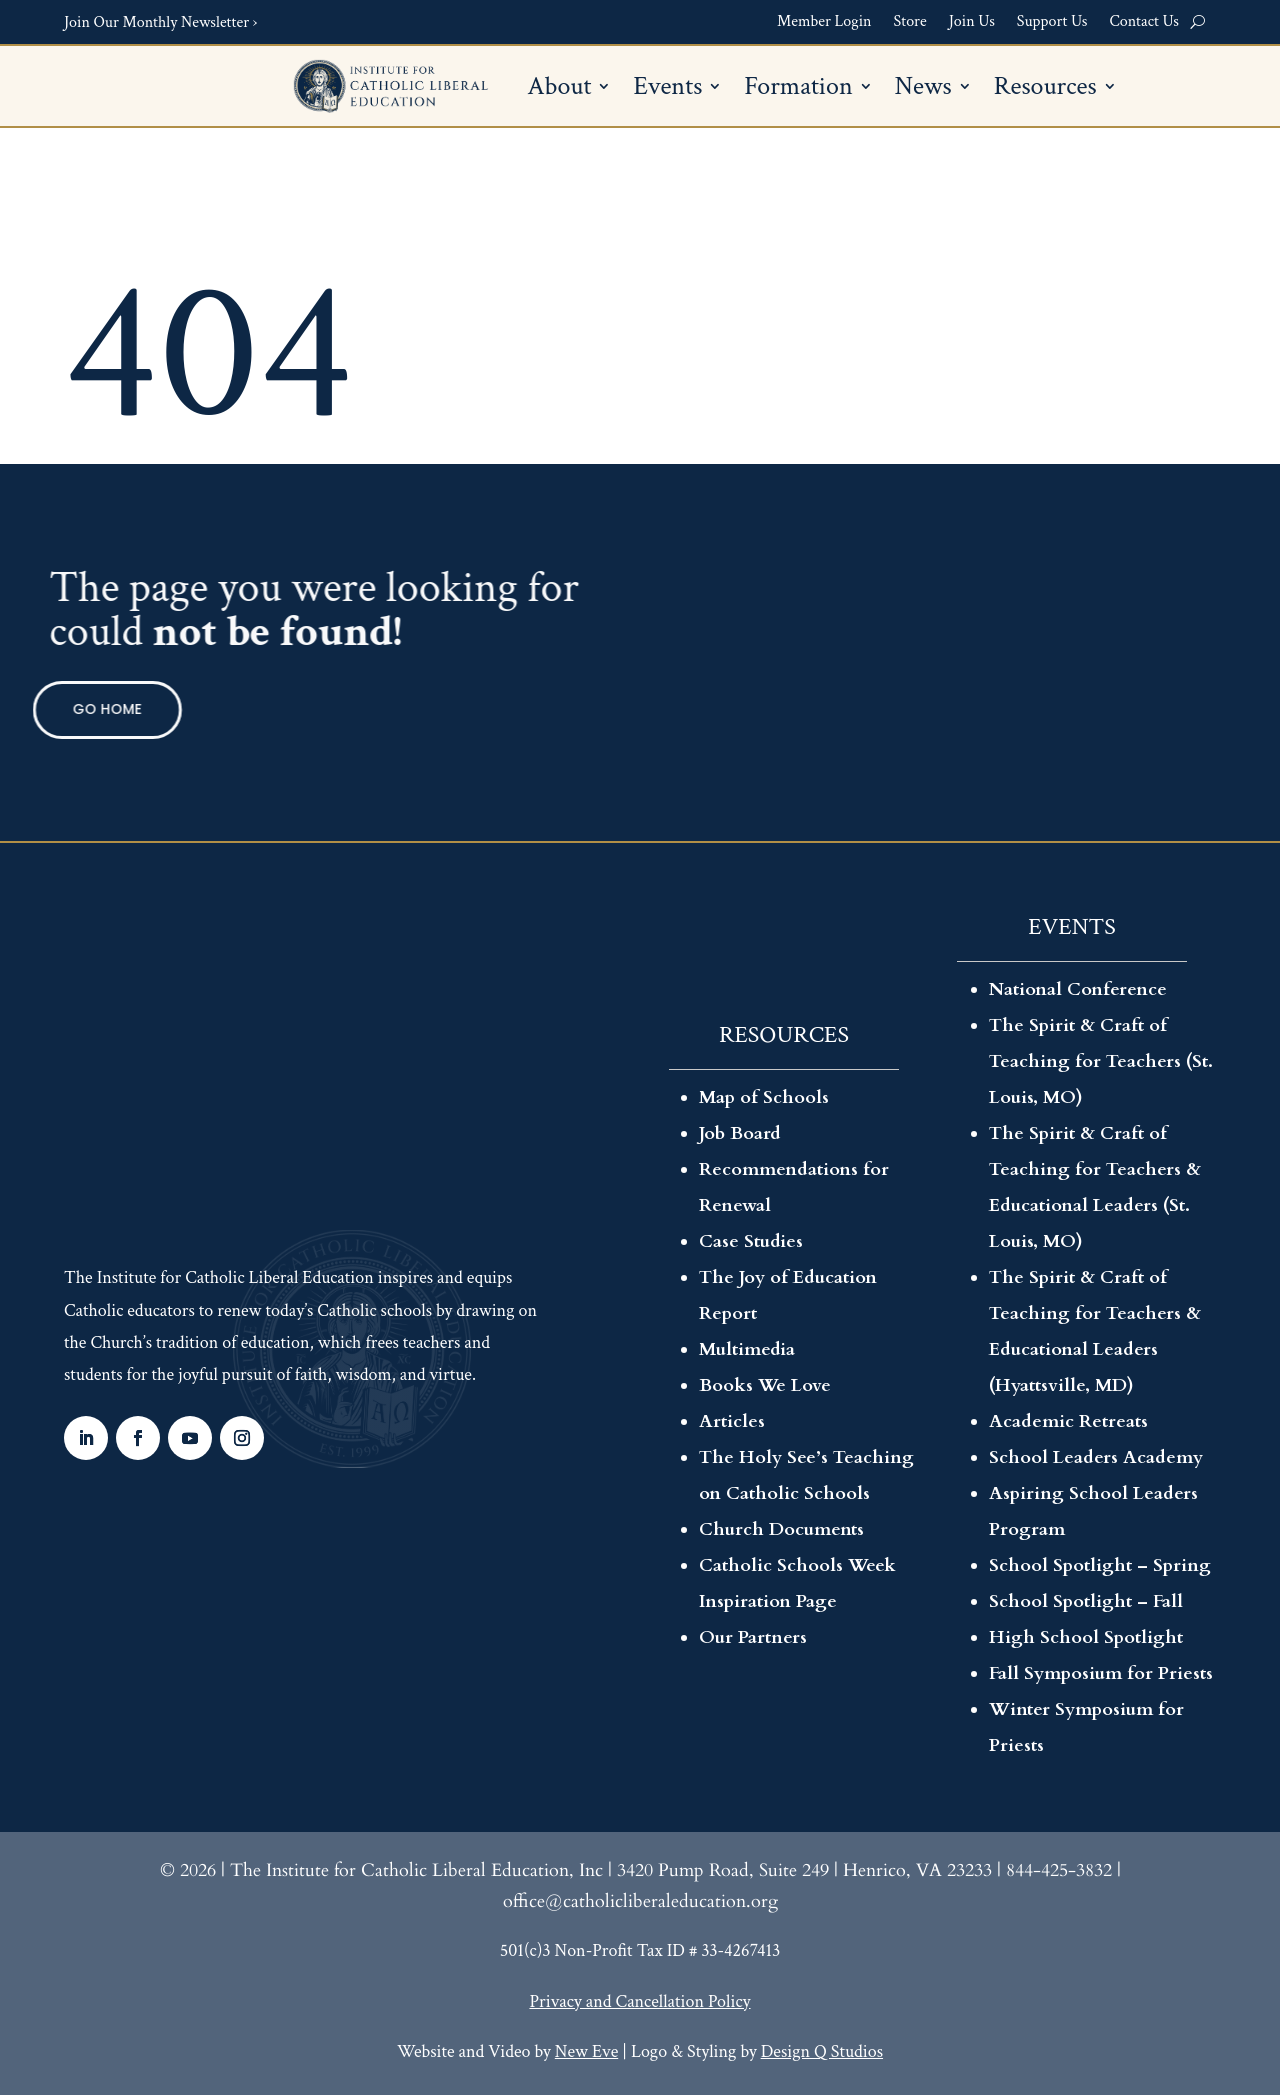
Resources (1045, 90)
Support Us (1052, 22)
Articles (732, 1421)
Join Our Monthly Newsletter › (160, 22)
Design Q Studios (822, 2051)
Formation (798, 90)
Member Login (824, 22)
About (559, 90)
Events (667, 90)
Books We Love (765, 1385)
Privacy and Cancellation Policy (639, 2001)
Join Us (972, 22)
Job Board (740, 1133)
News (923, 90)
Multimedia (747, 1349)
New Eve (586, 2051)
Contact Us (1144, 22)
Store (910, 22)
